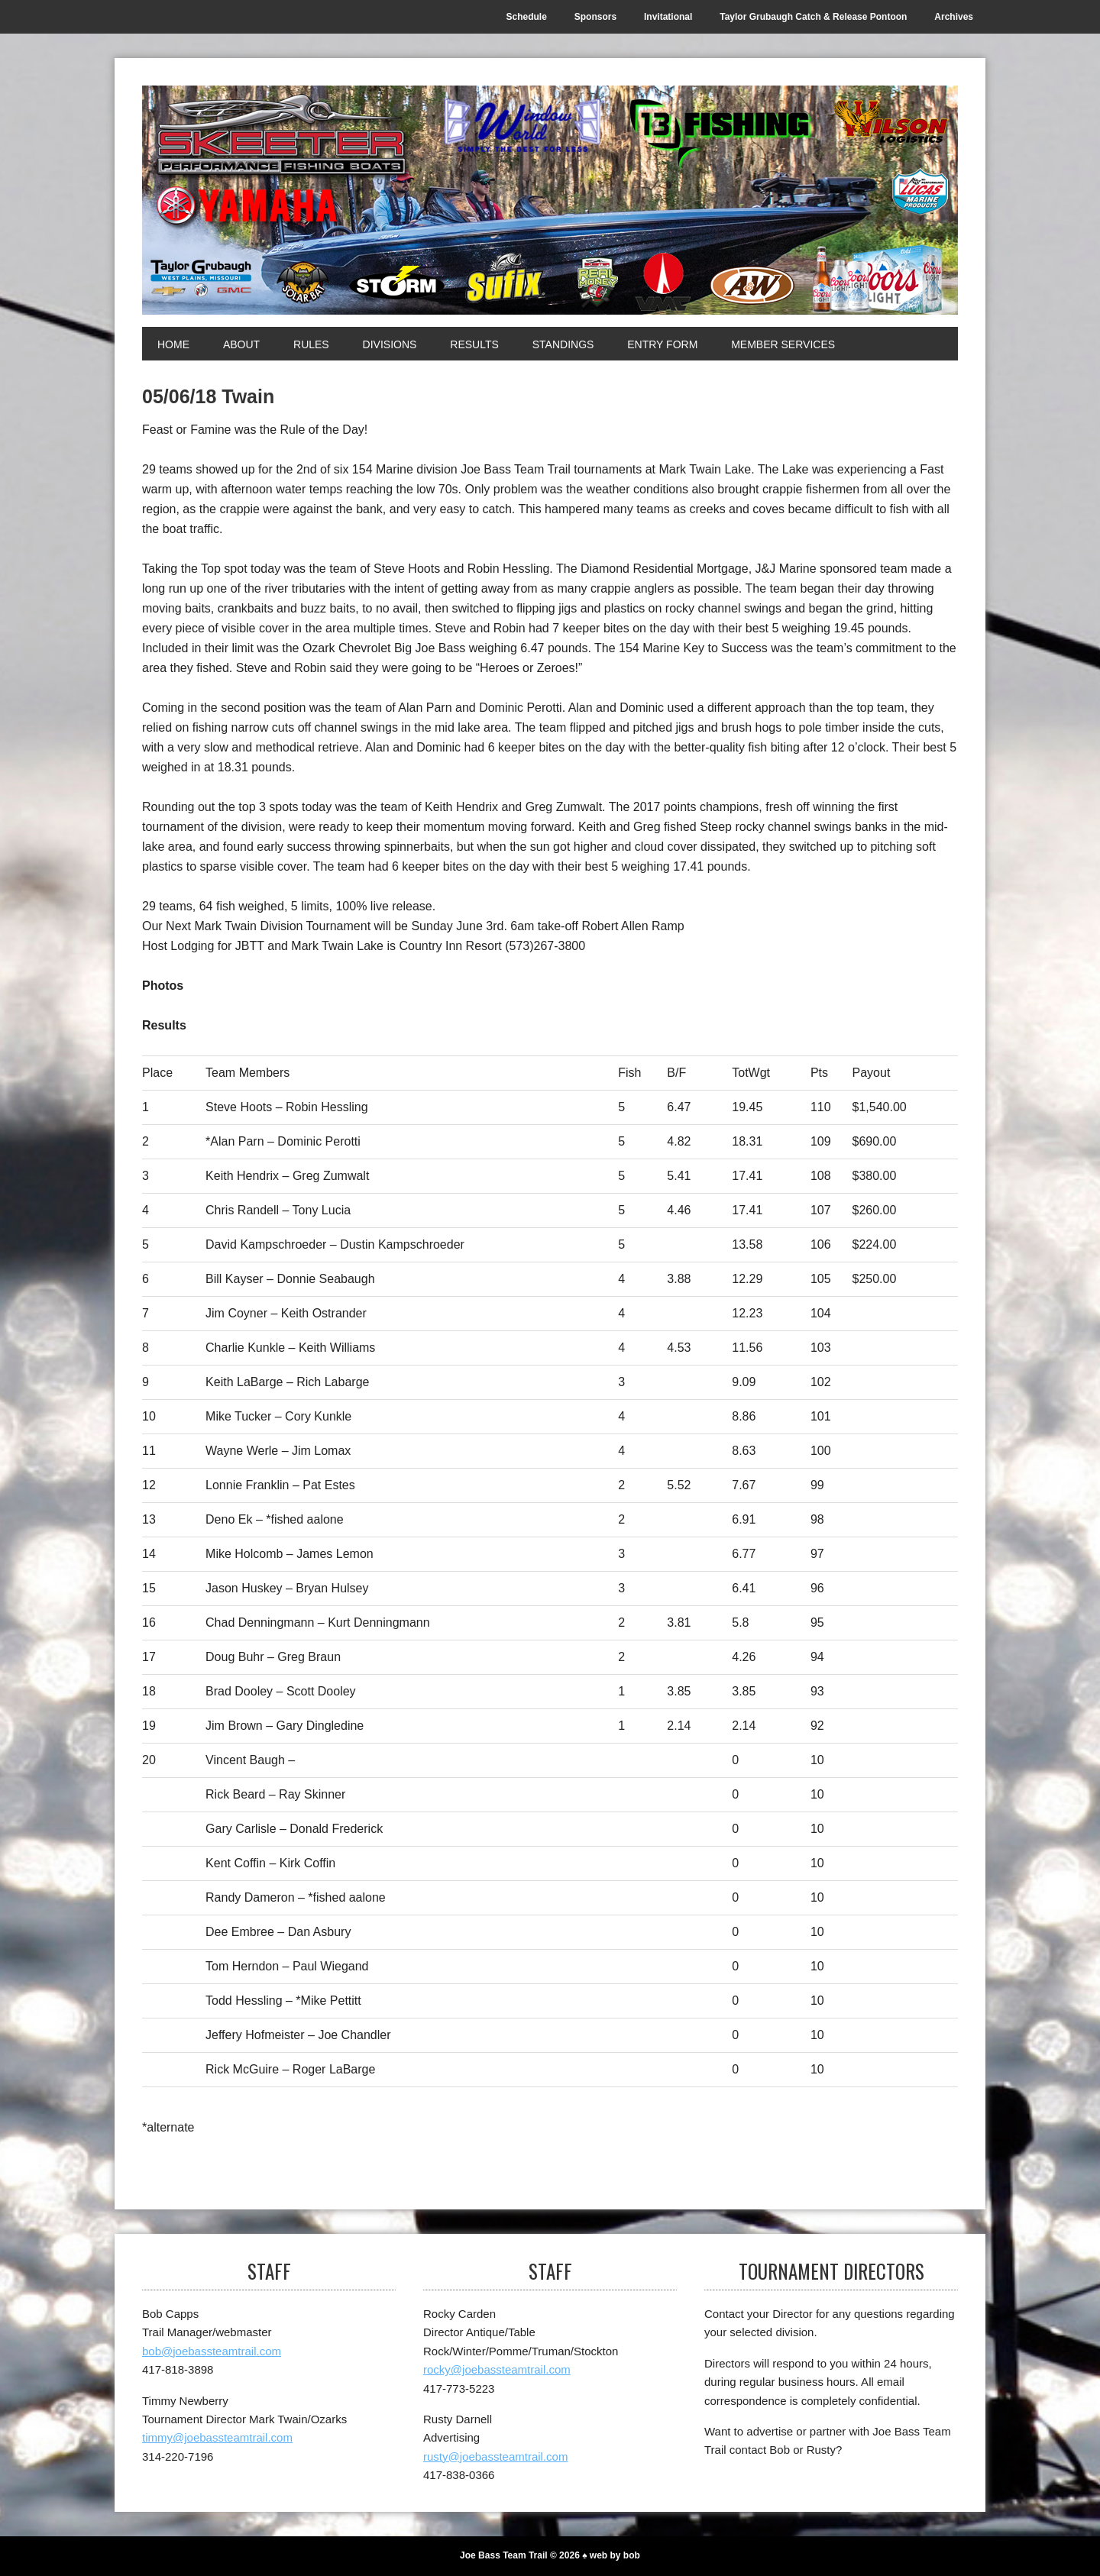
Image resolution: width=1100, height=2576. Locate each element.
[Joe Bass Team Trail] (550, 200)
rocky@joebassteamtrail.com (497, 2369)
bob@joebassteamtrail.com (211, 2351)
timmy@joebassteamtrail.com (217, 2437)
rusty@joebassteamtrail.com (495, 2456)
